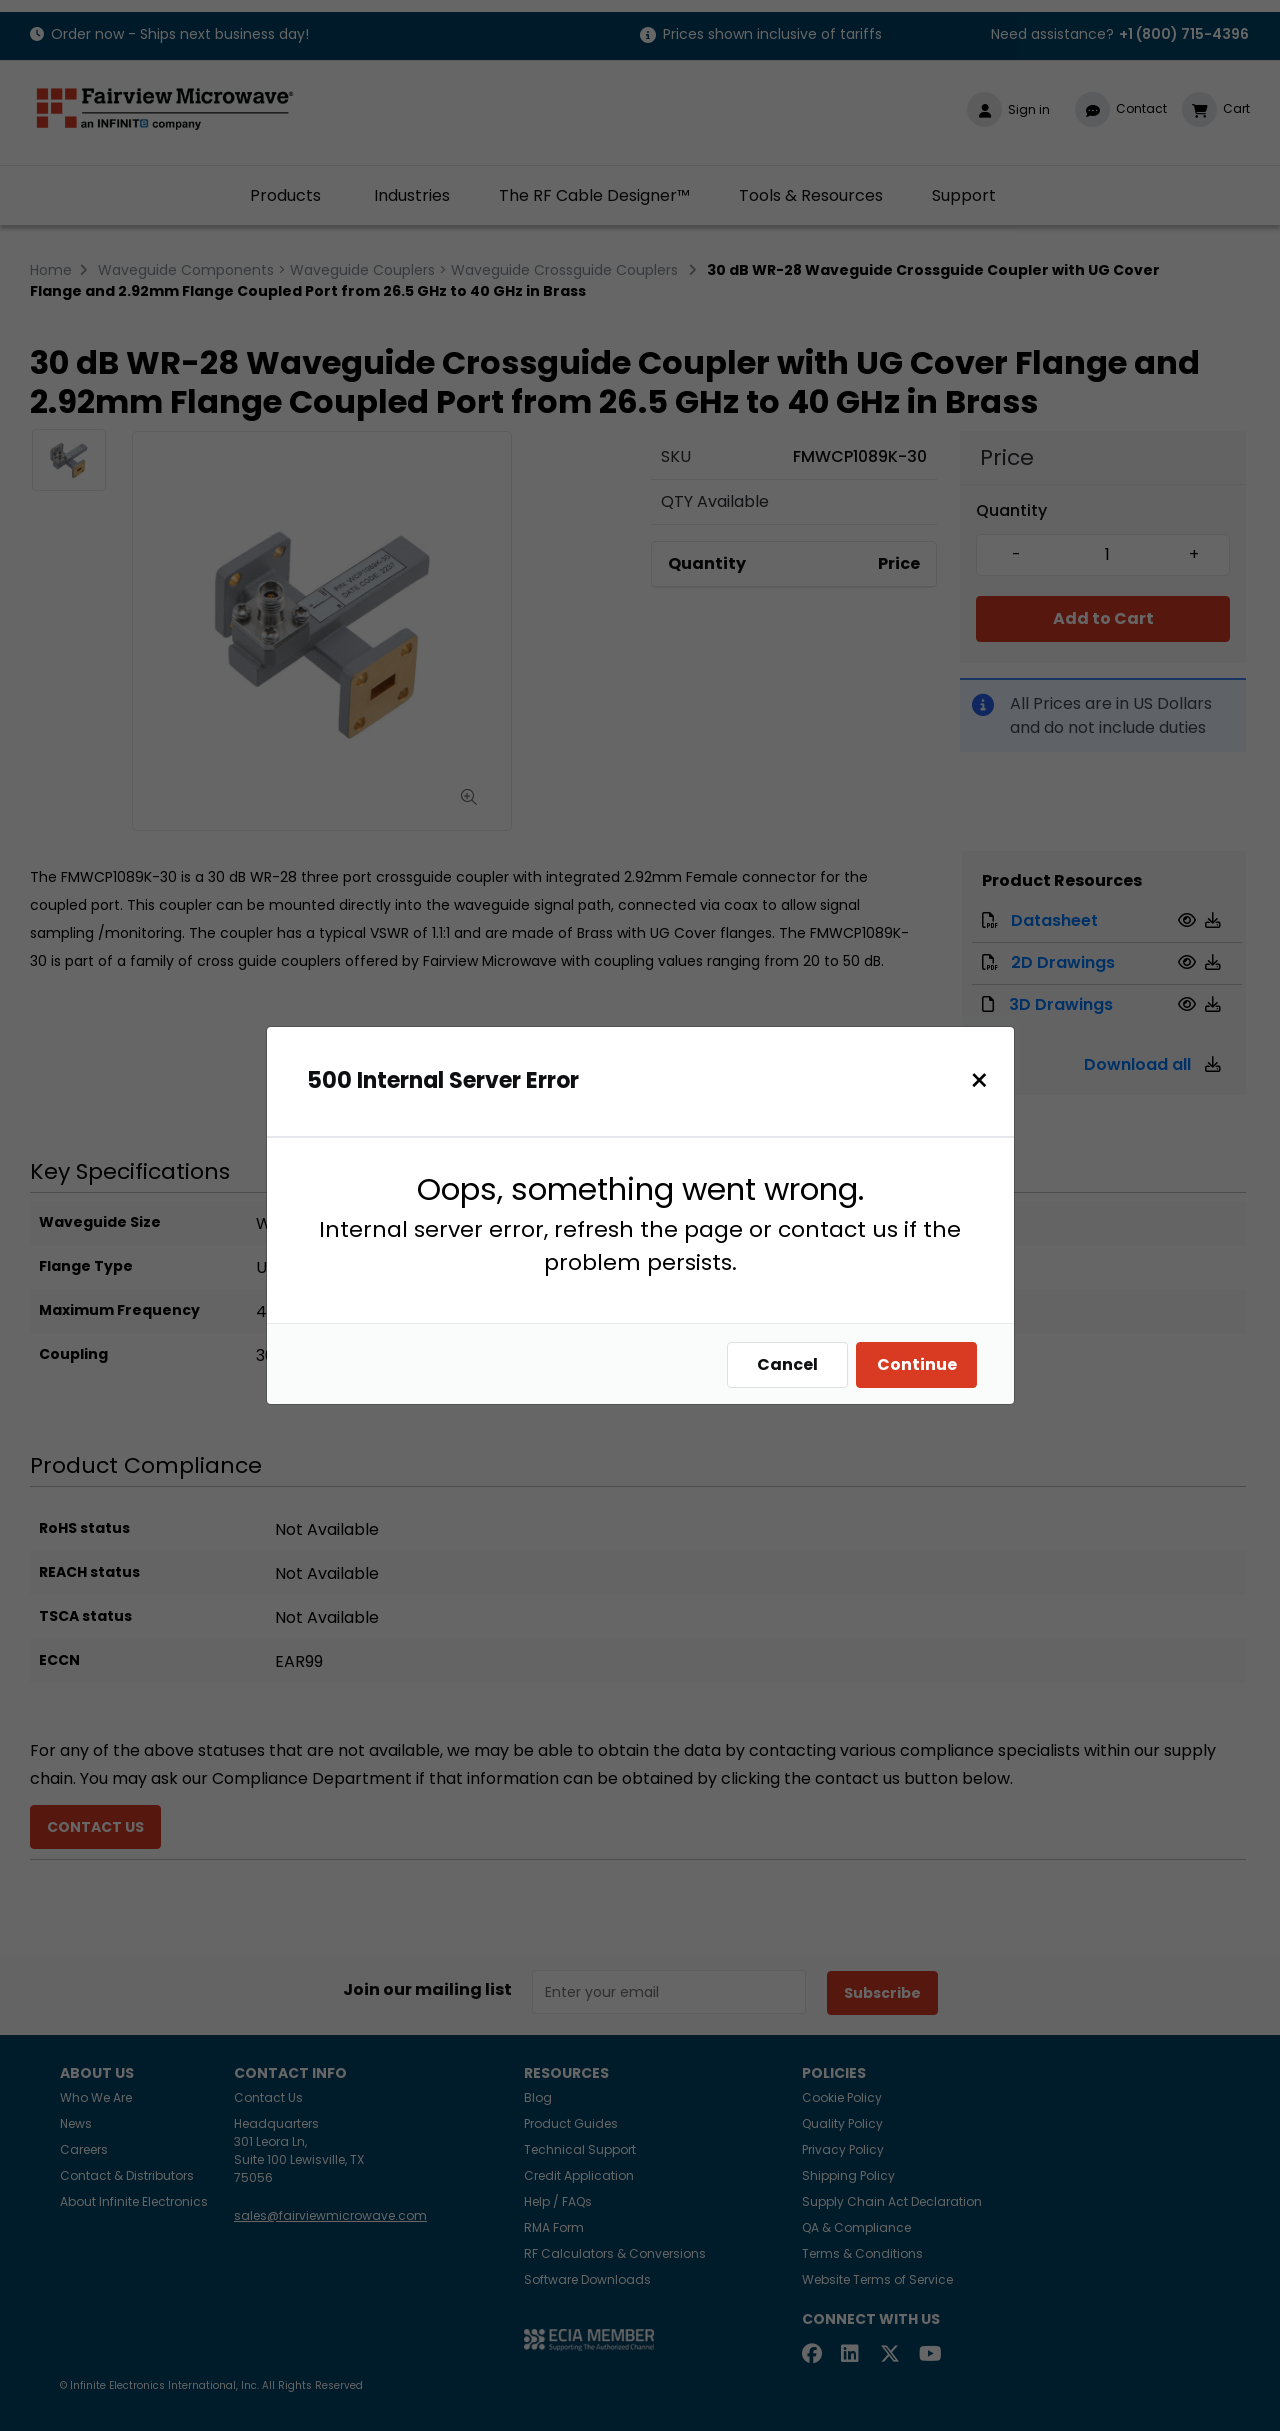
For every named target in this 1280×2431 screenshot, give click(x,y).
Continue (922, 1364)
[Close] (984, 1080)
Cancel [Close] (792, 1364)
